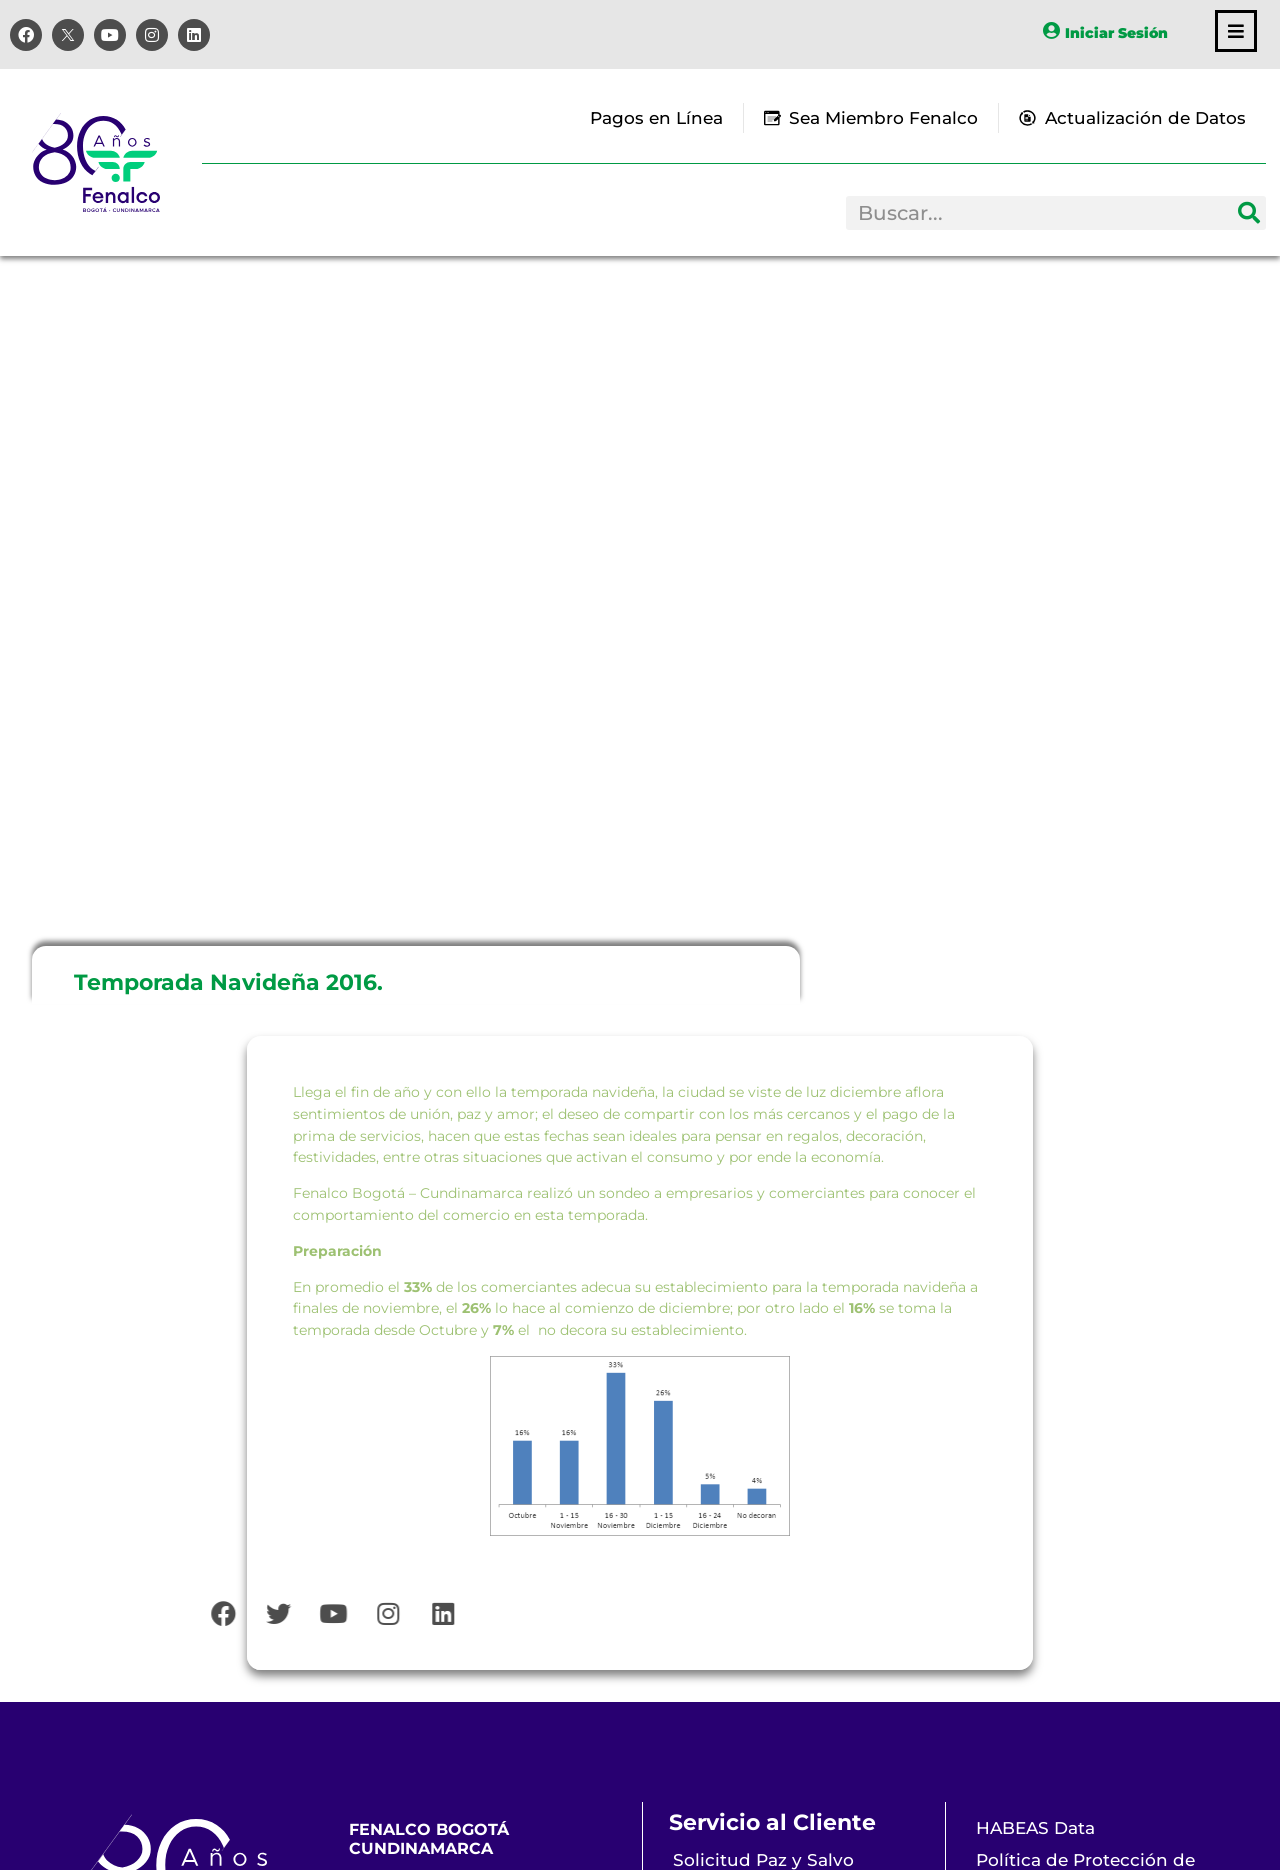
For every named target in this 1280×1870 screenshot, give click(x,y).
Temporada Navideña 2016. (228, 982)
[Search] (1249, 213)
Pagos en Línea (656, 118)
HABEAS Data (1035, 1828)
